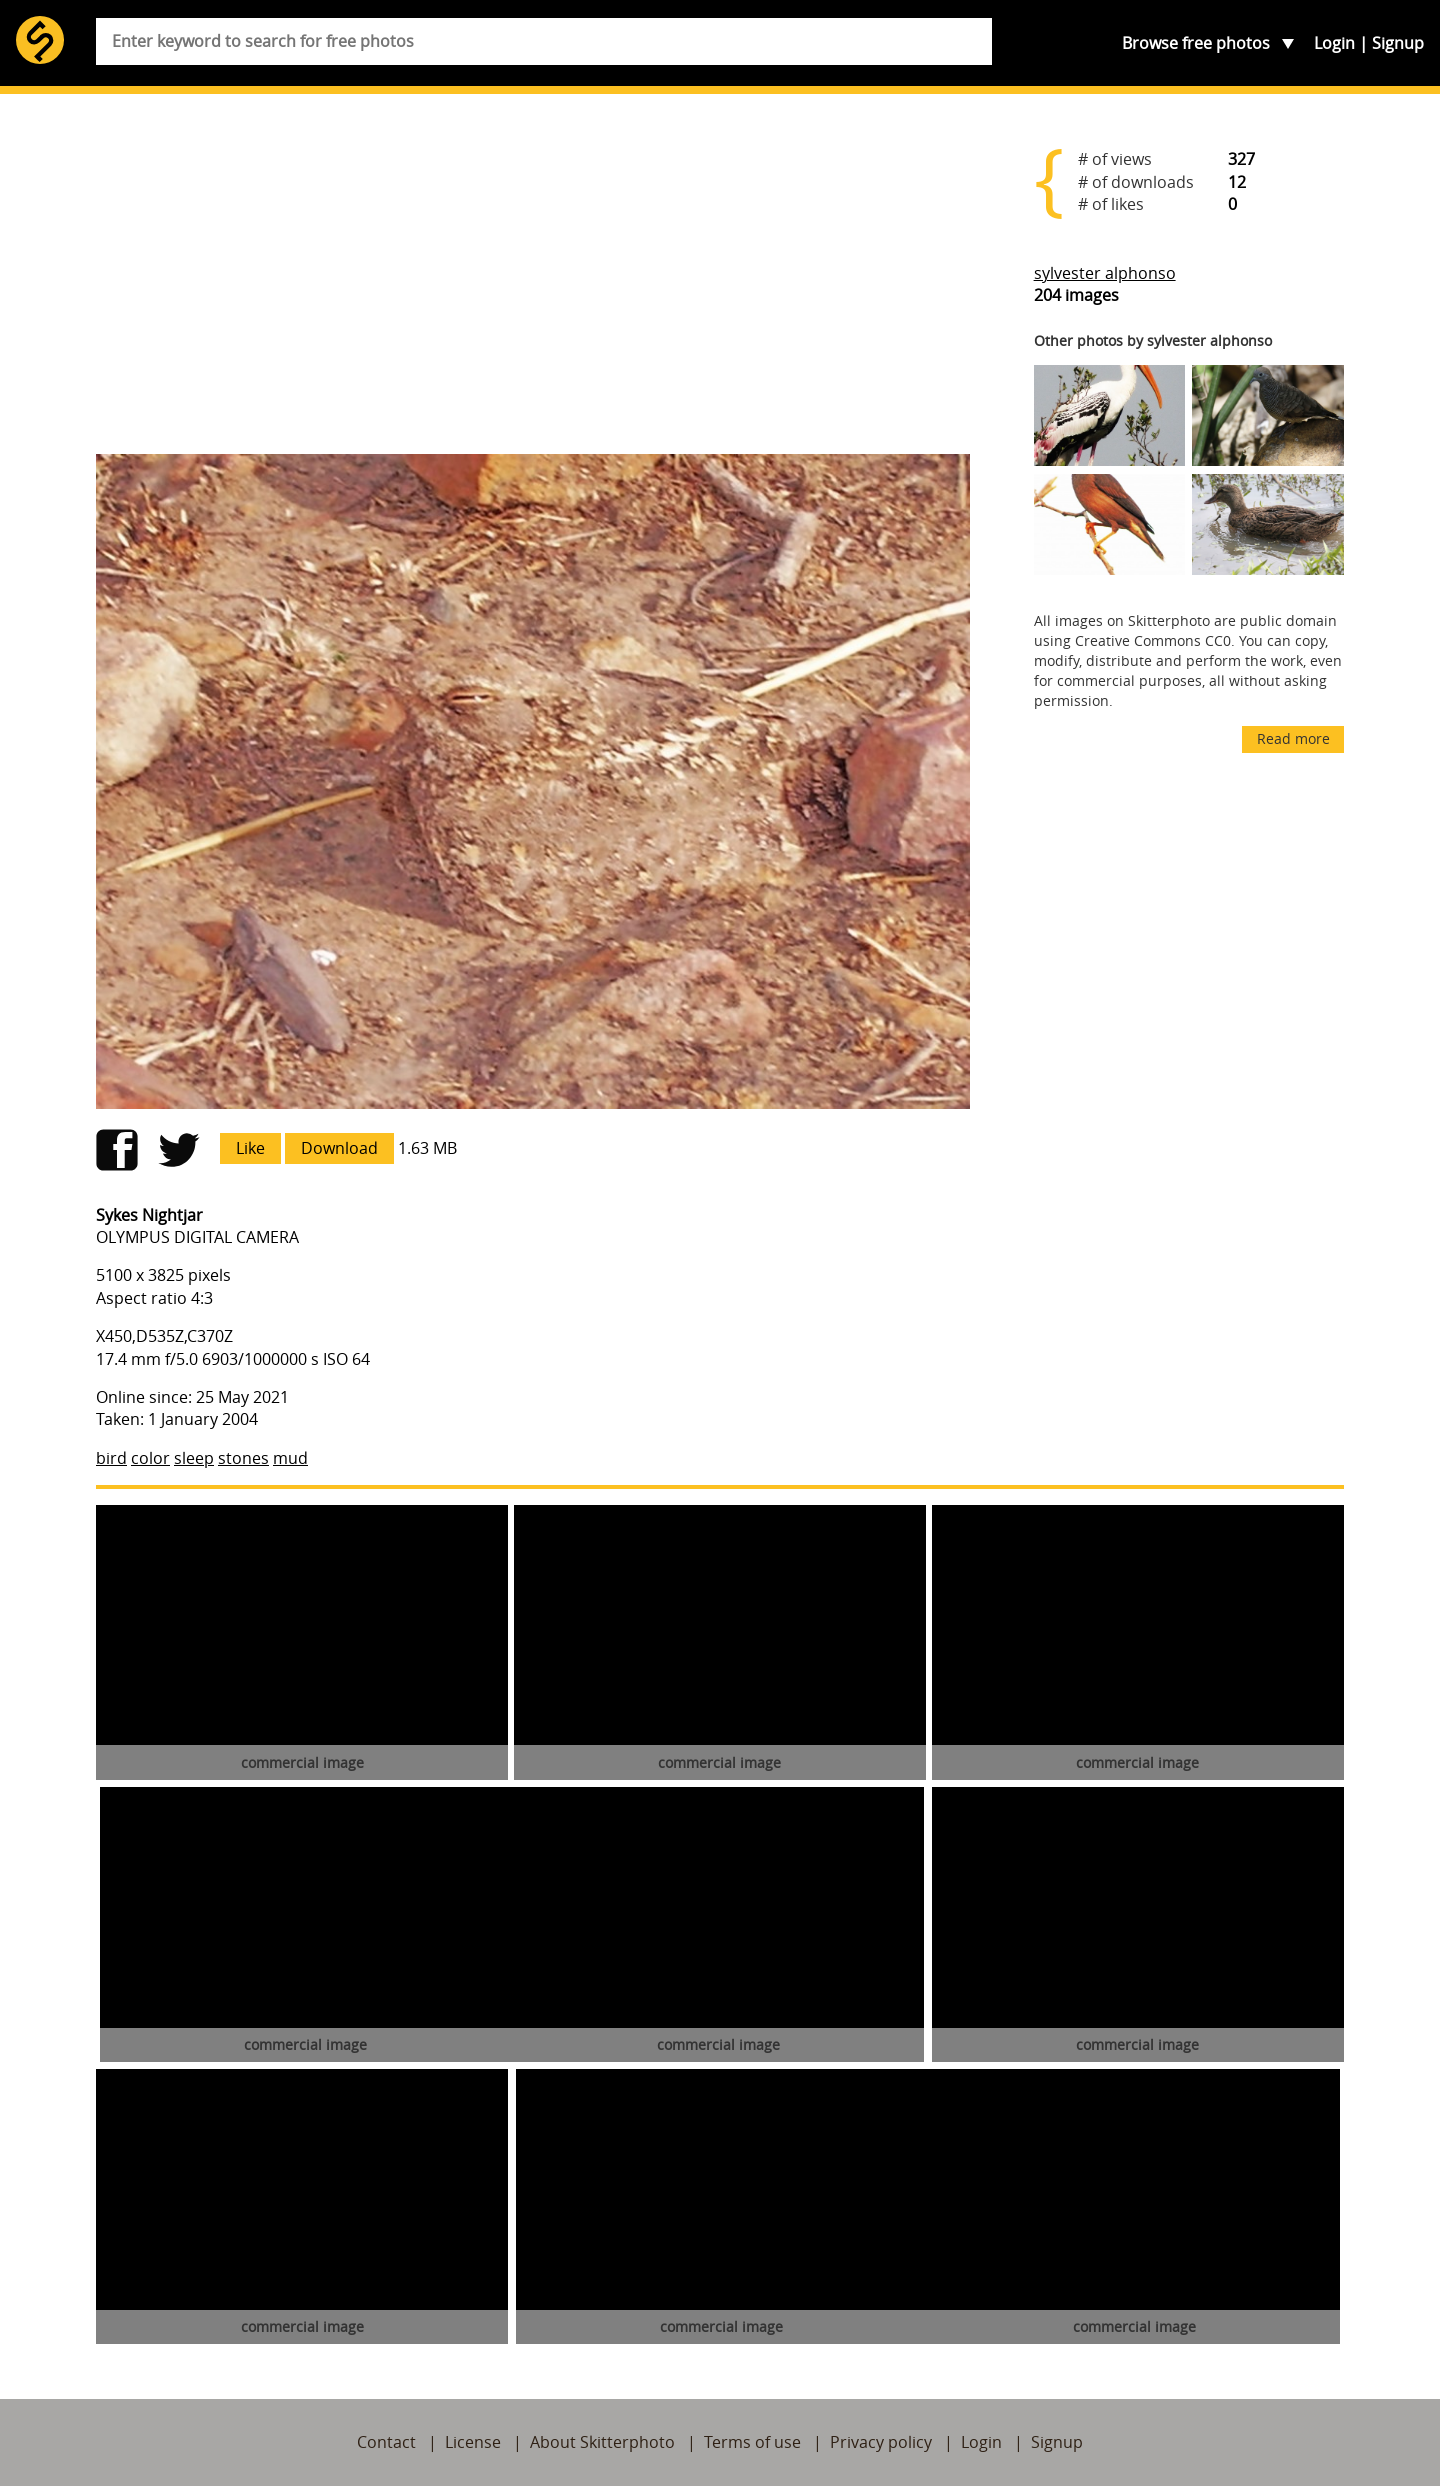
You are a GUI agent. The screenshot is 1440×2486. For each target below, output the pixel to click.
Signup (1398, 43)
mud (290, 1458)
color (150, 1458)
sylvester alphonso (1105, 273)
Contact (386, 2442)
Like (250, 1148)
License (473, 2442)
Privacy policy (881, 2442)
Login (1334, 43)
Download (339, 1148)
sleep (194, 1458)
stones (243, 1458)
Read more (1293, 738)
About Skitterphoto (602, 2442)
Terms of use (752, 2442)
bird (111, 1458)
